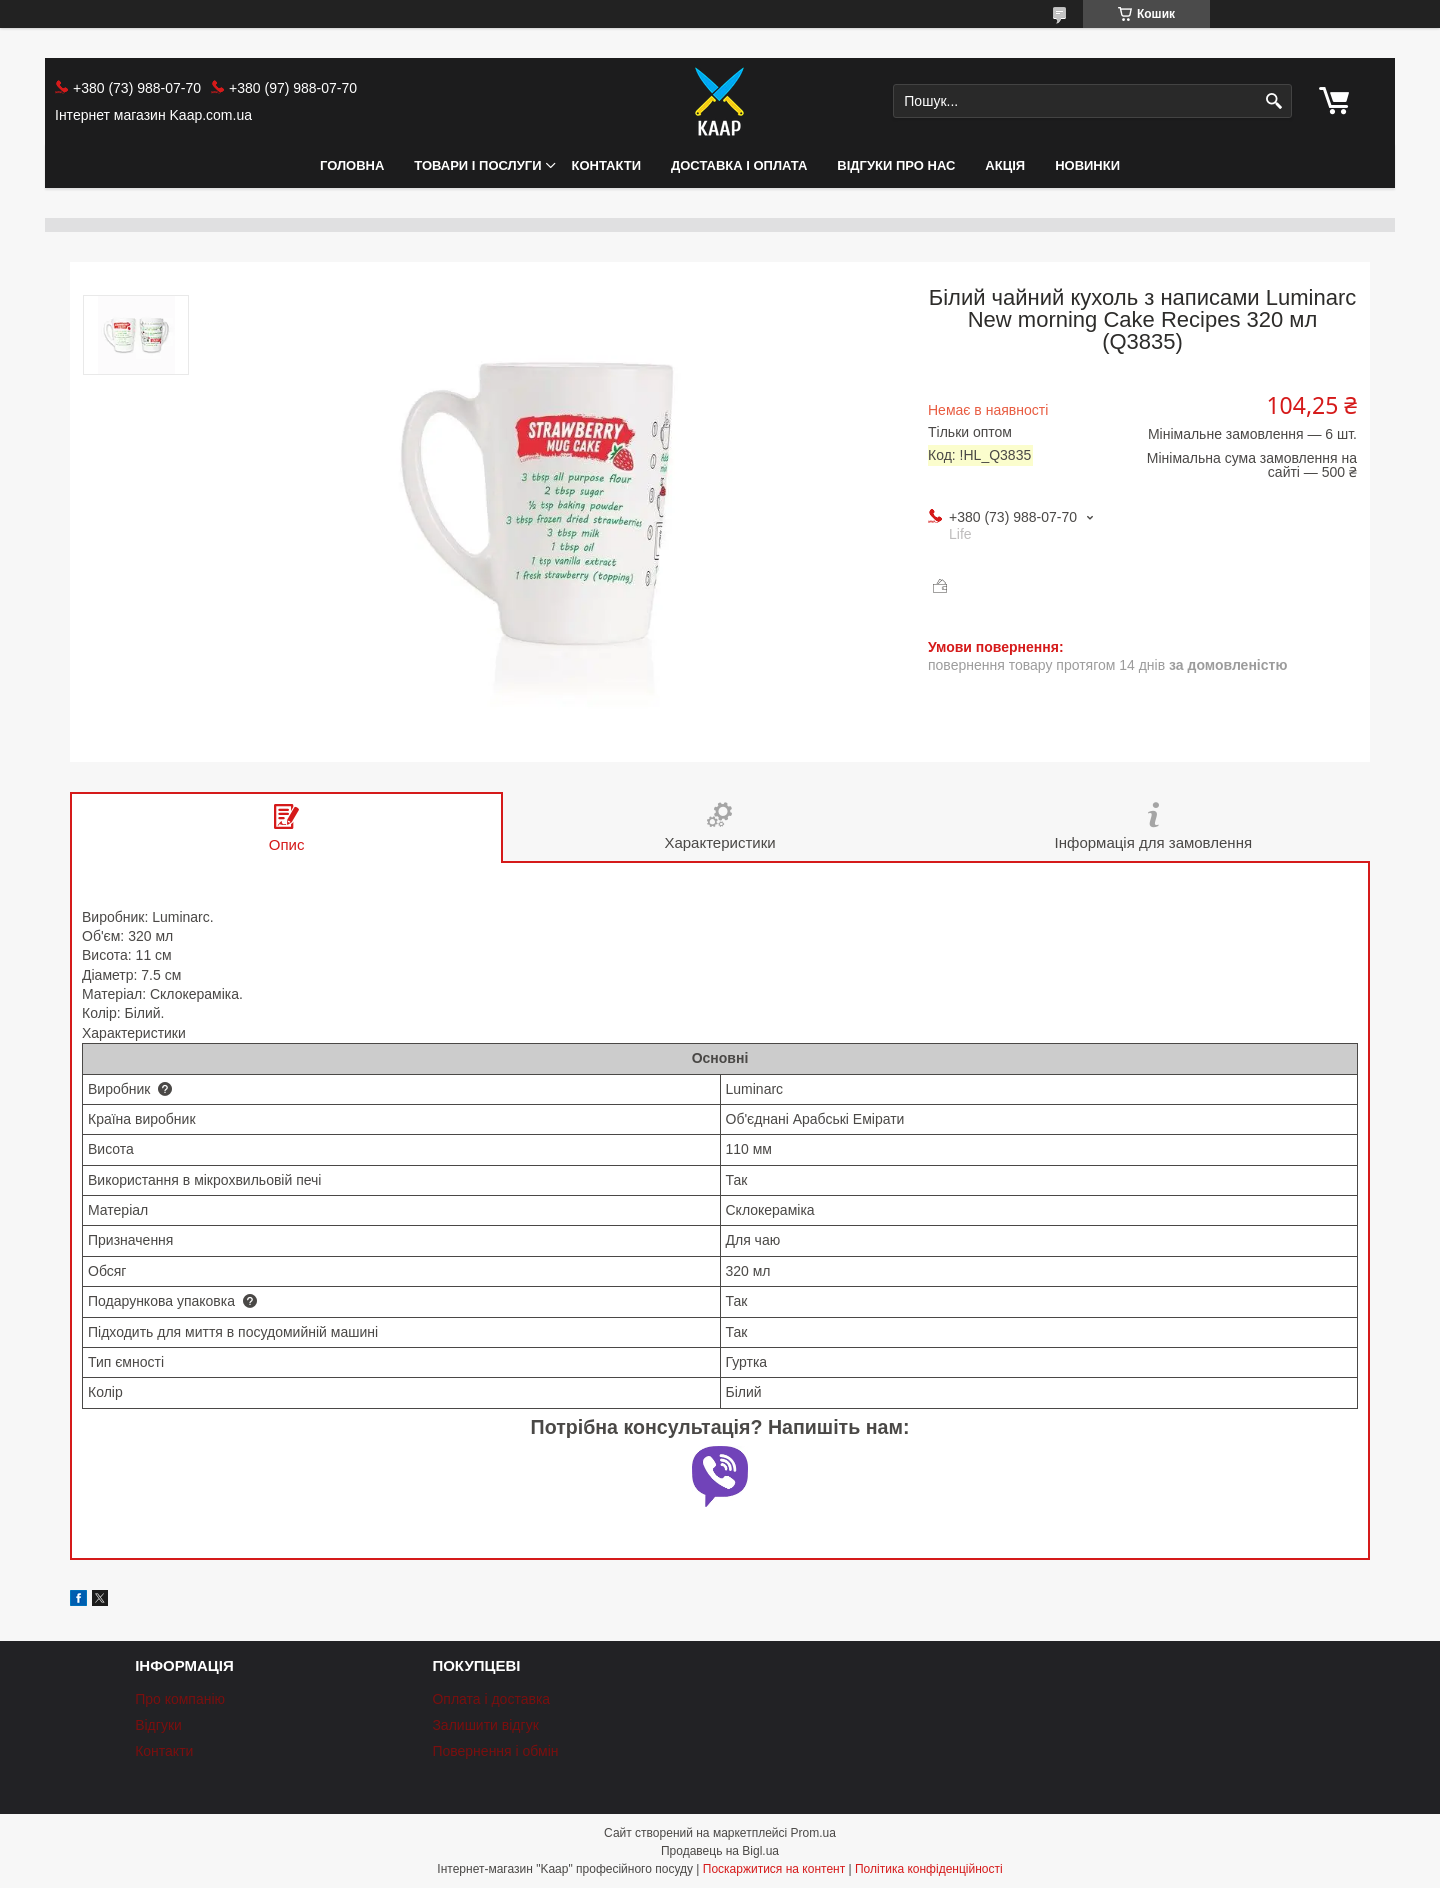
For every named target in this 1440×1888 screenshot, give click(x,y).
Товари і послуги (477, 165)
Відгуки (158, 1725)
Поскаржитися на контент (774, 1869)
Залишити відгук (485, 1725)
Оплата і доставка (491, 1699)
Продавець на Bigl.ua (720, 1851)
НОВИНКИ (1087, 165)
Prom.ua (813, 1833)
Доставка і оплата (739, 165)
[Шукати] (1274, 101)
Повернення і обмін (495, 1751)
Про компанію (180, 1699)
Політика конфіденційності (929, 1869)
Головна (352, 165)
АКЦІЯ (1005, 165)
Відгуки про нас (896, 165)
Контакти (607, 165)
